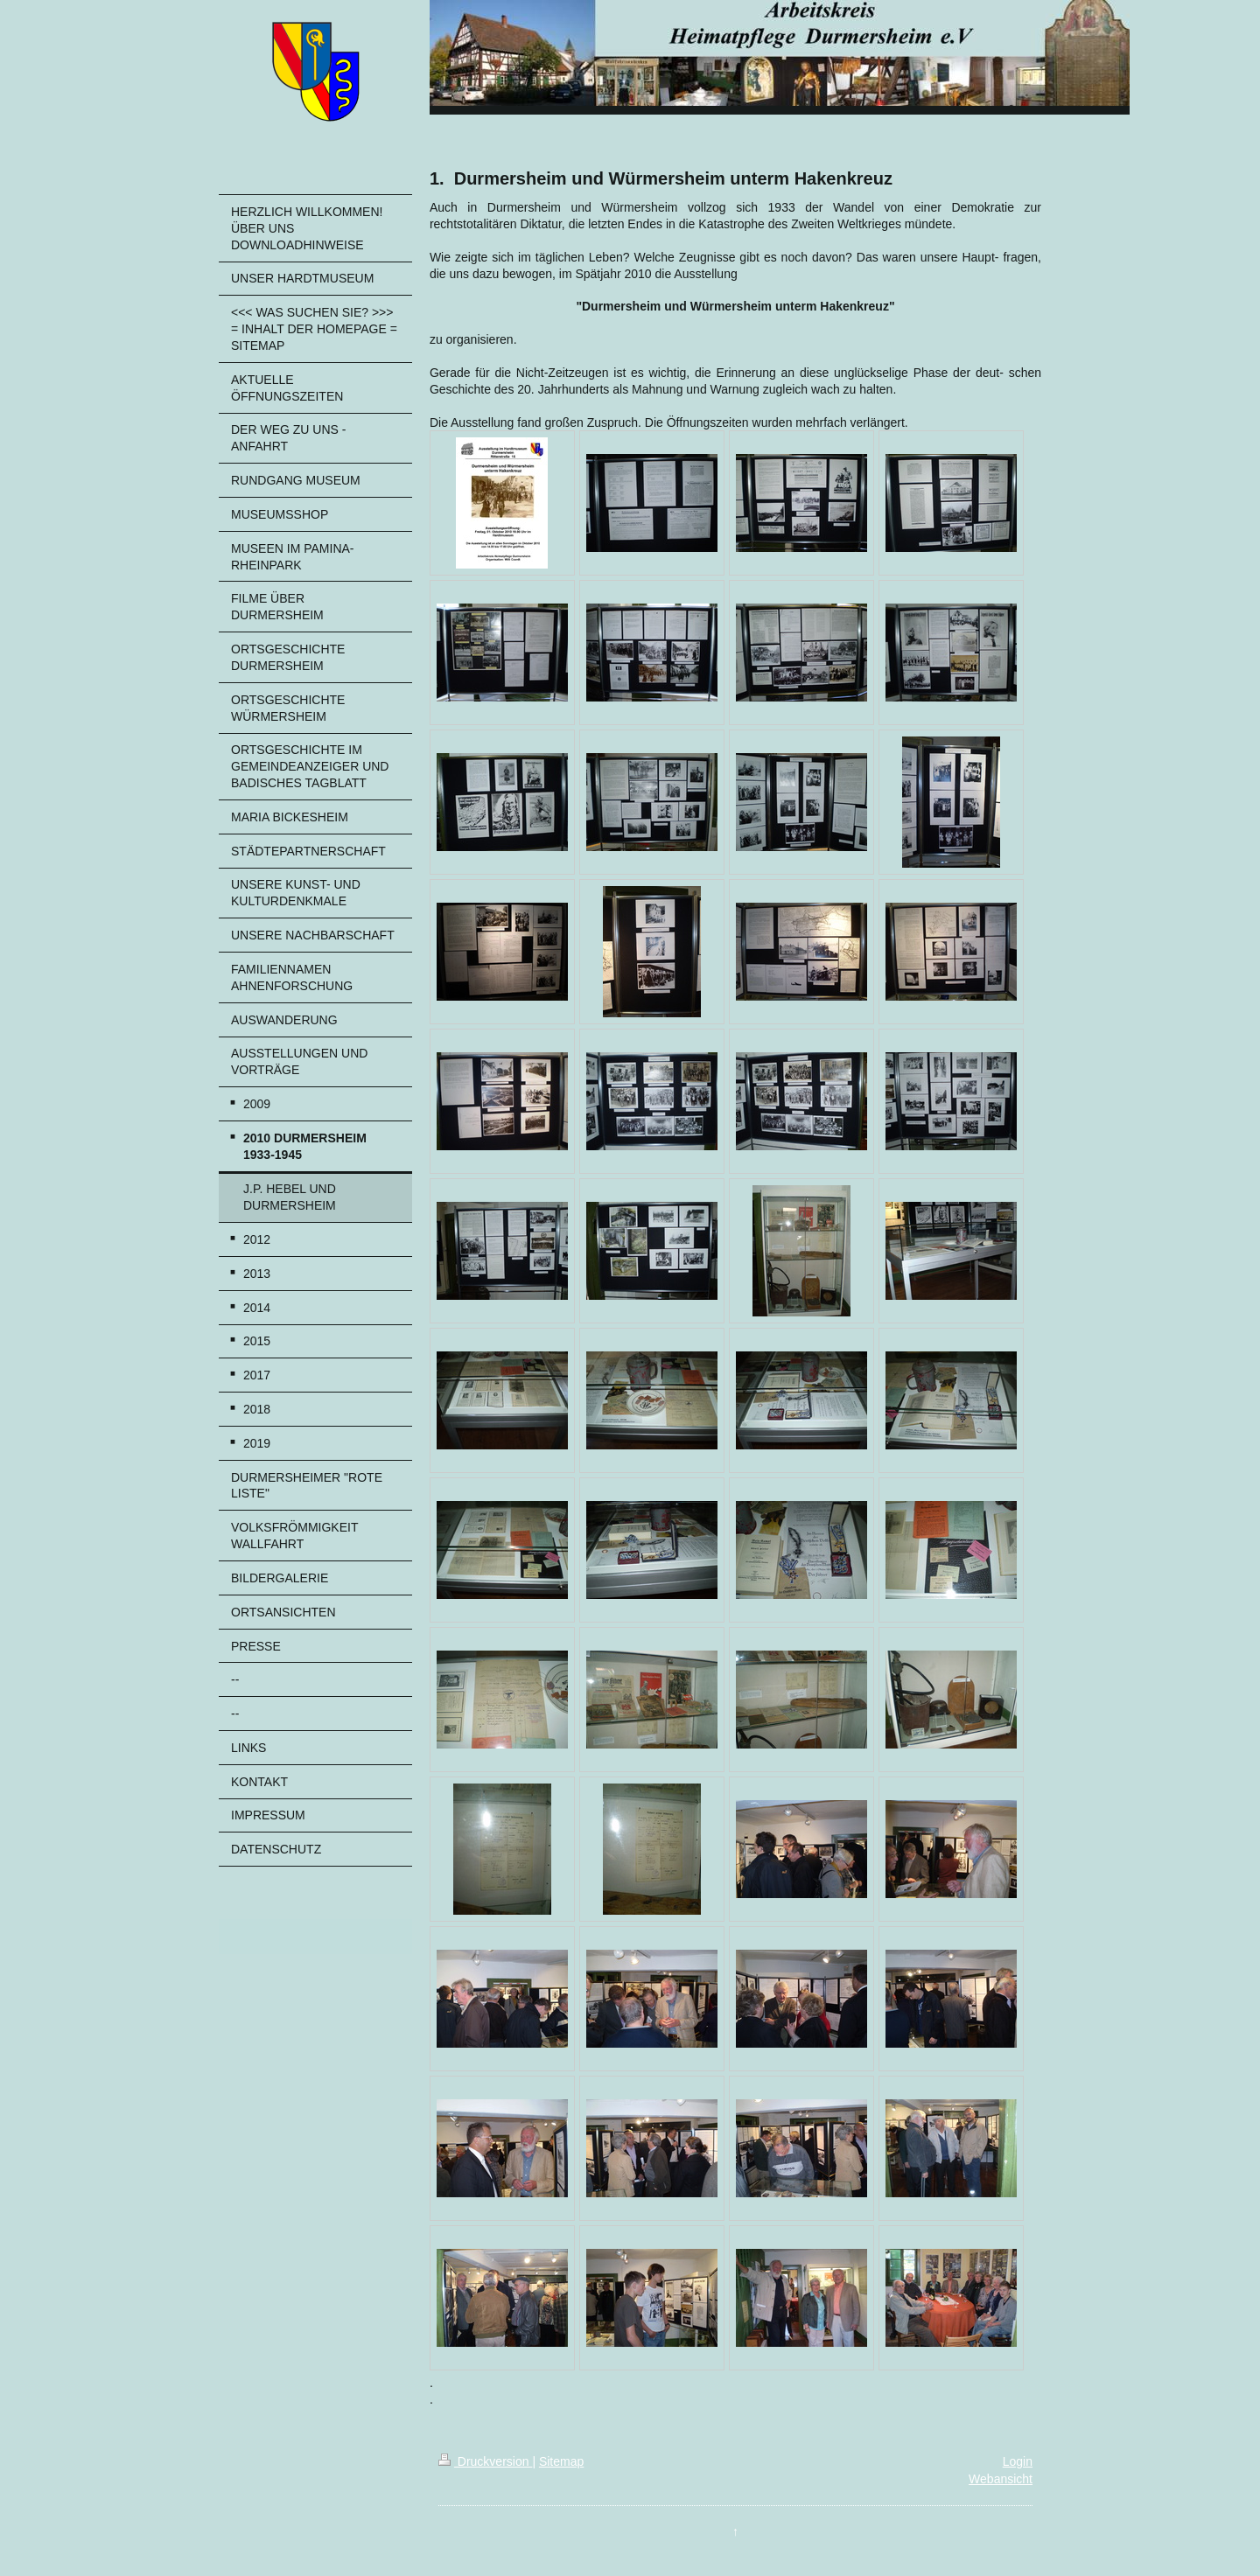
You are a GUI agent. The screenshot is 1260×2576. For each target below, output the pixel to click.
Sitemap (561, 2461)
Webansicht (1000, 2479)
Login (1017, 2461)
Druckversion (485, 2461)
